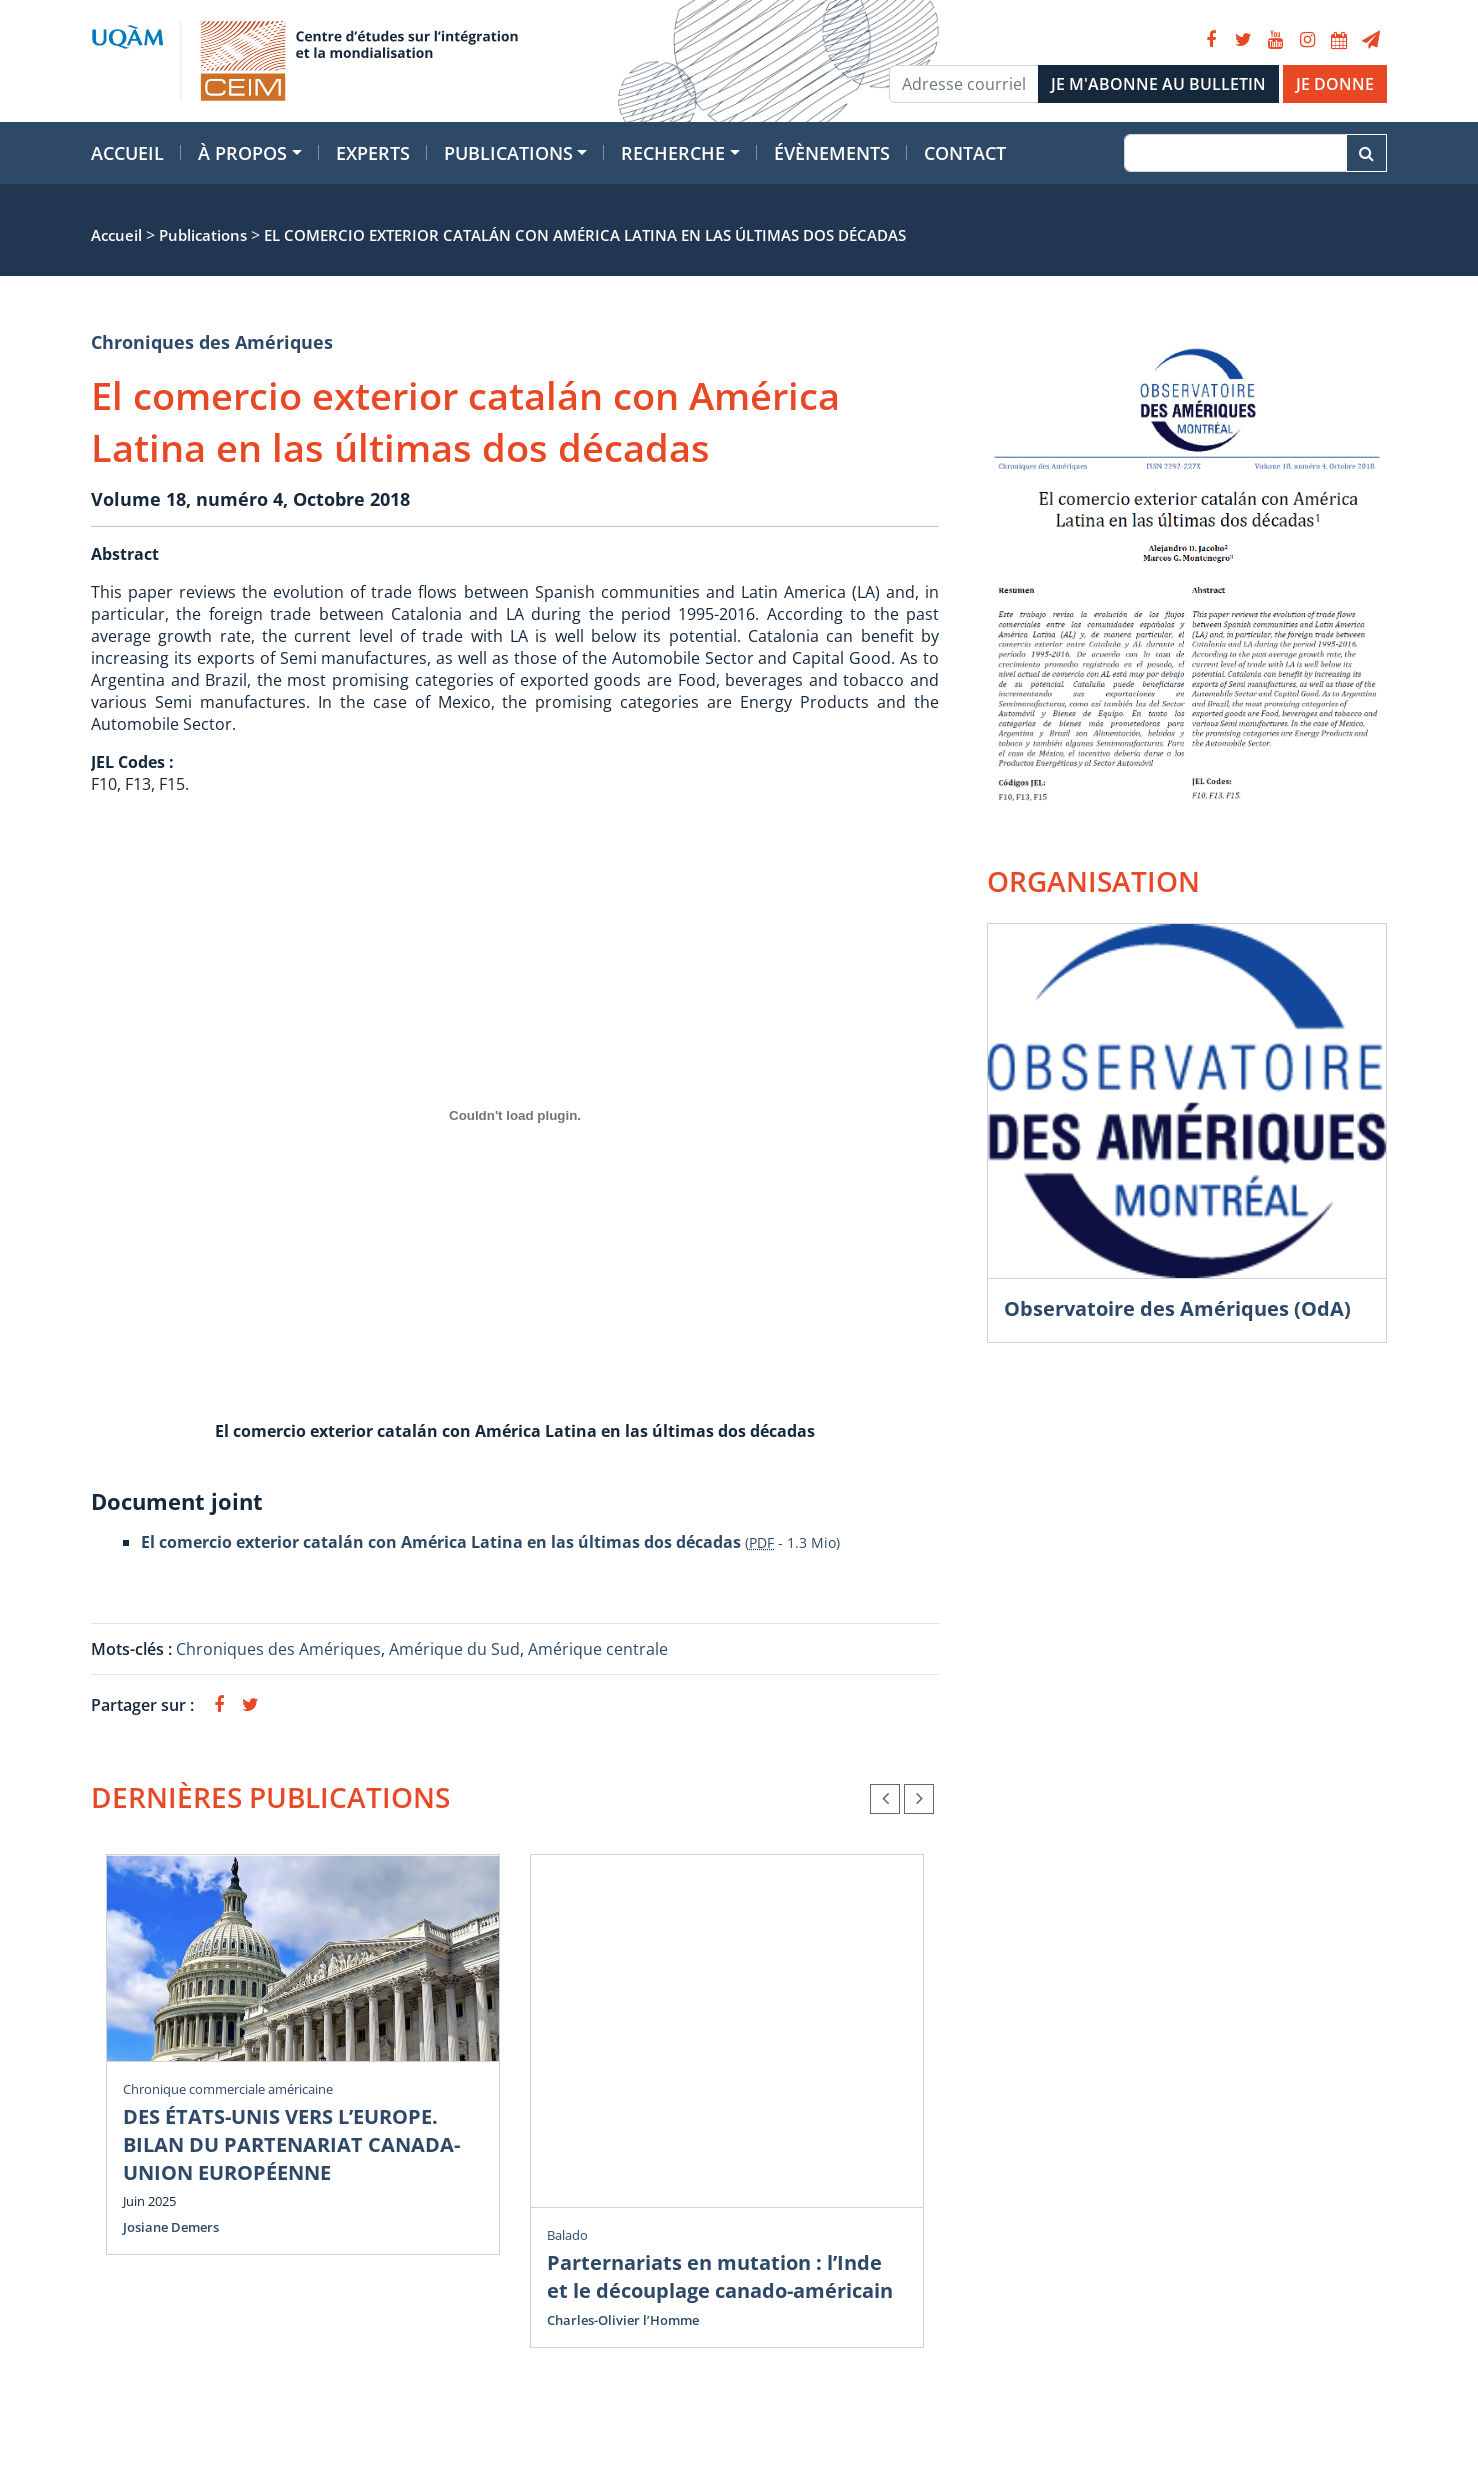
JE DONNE (1335, 84)
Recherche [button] (673, 153)
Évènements (832, 153)
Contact (965, 153)
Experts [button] (373, 153)
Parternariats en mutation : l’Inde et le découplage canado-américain (720, 2276)
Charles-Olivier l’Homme (623, 2320)
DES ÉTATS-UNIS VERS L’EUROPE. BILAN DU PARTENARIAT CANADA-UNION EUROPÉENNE (291, 2144)
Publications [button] (508, 153)
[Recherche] (1235, 153)
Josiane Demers (171, 2227)
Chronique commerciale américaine (228, 2089)
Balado (567, 2235)
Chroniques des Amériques (212, 342)
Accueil (127, 153)
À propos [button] (242, 153)
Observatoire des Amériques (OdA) (1177, 1308)
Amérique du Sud (454, 1649)
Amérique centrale (598, 1649)
